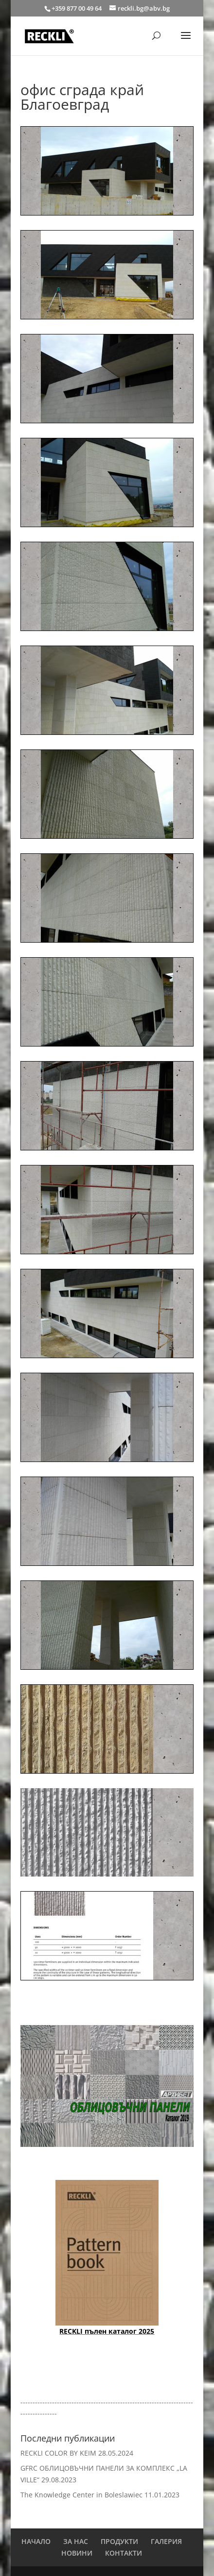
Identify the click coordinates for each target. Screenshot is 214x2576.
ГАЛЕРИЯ (166, 2541)
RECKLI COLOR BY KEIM (58, 2453)
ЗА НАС (75, 2541)
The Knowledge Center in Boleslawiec (81, 2494)
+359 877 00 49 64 (77, 8)
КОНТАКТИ (123, 2553)
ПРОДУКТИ (119, 2541)
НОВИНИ (76, 2553)
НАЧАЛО (36, 2541)
